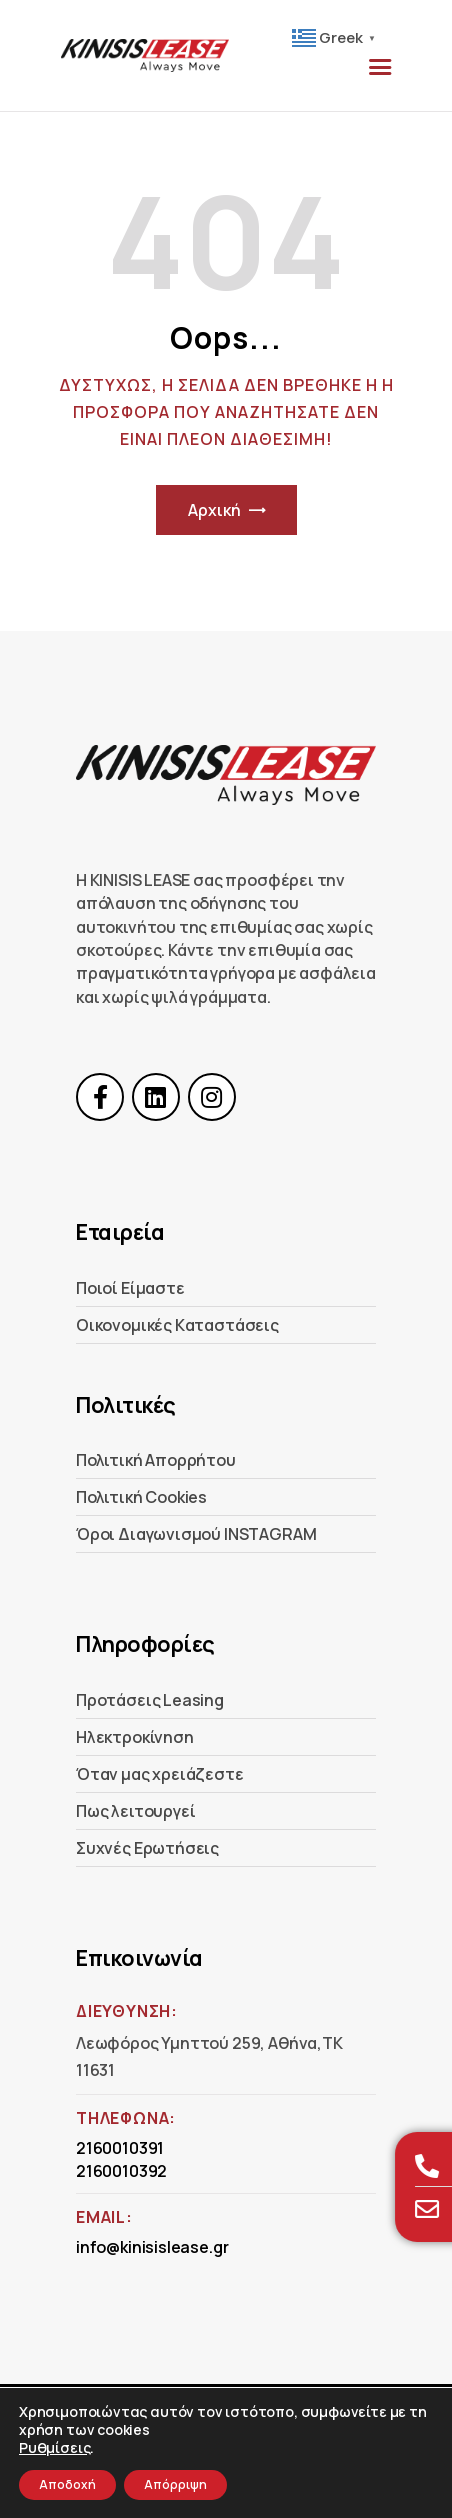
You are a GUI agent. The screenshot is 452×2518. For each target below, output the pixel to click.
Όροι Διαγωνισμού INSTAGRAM (196, 1534)
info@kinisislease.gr (152, 2247)
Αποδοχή (67, 2484)
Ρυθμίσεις (54, 2448)
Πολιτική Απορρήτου (156, 1460)
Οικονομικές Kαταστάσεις (177, 1325)
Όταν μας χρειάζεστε (160, 1774)
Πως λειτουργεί (135, 1811)
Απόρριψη (175, 2484)
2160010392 (121, 2171)
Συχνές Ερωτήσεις (147, 1848)
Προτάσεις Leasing (150, 1700)
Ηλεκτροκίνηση (135, 1737)
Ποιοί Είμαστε (130, 1288)
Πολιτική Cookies (141, 1497)
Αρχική (214, 510)
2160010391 (120, 2148)
